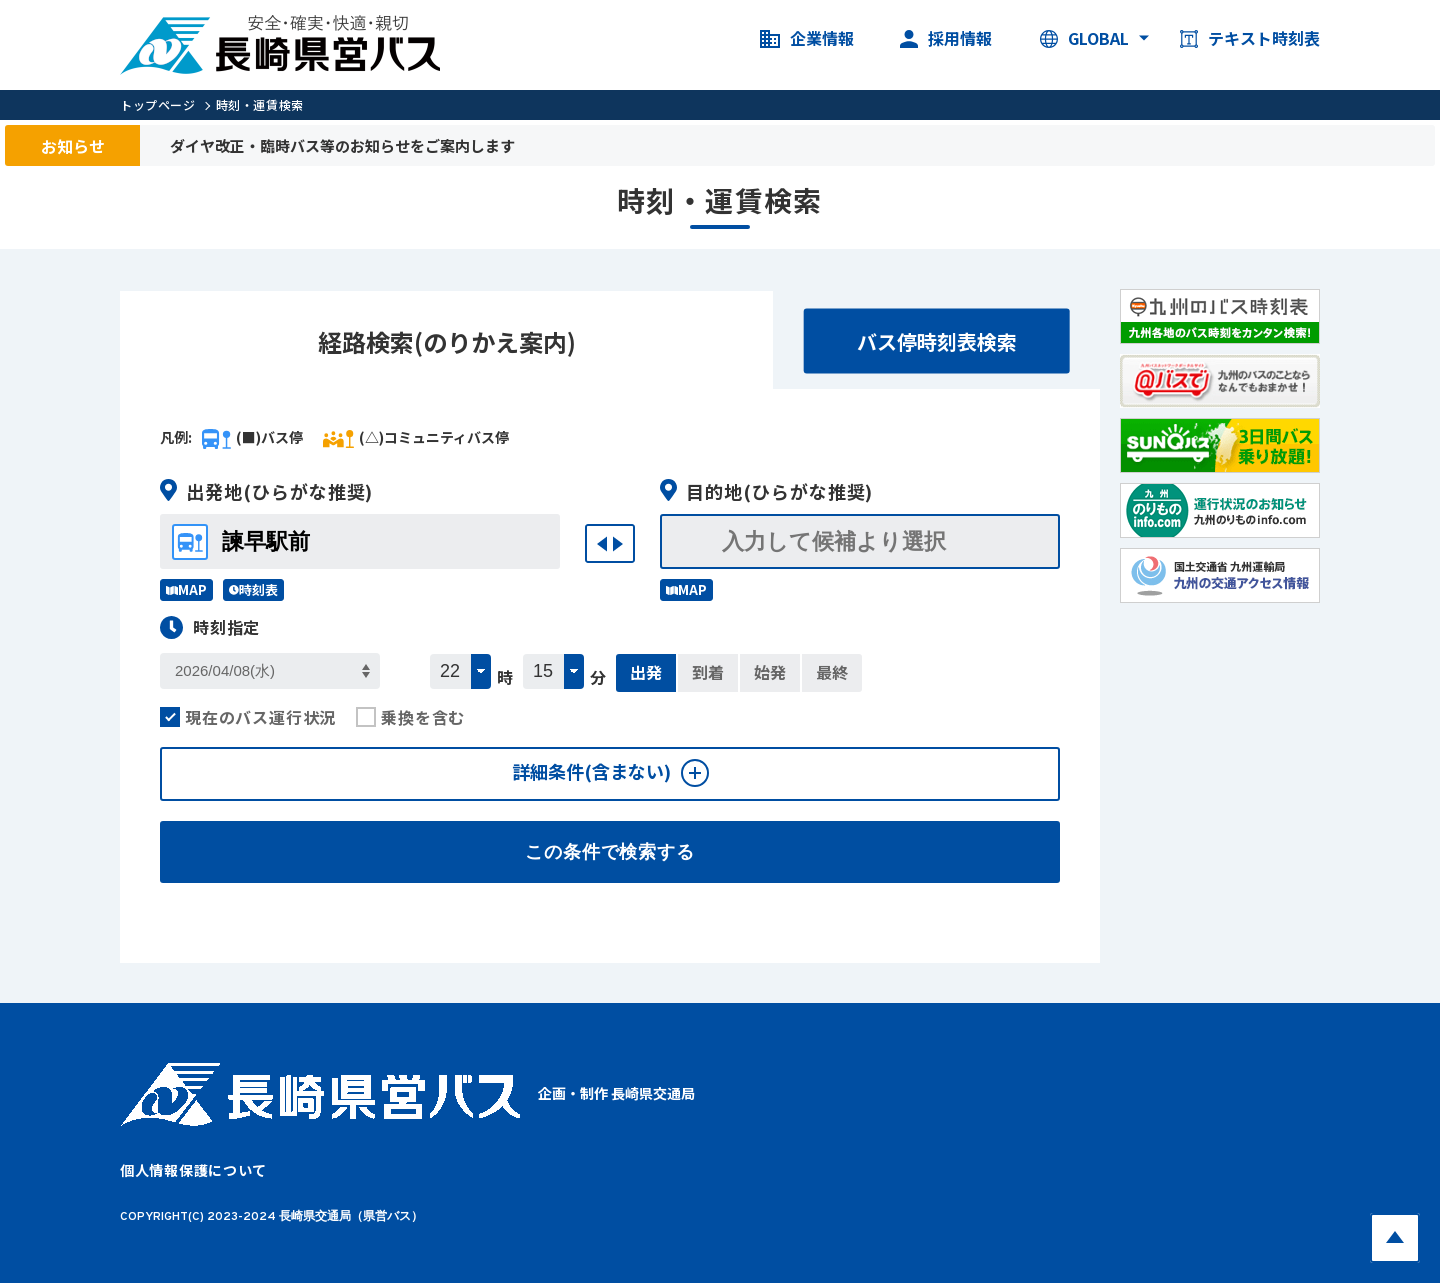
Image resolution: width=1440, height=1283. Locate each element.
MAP (186, 589)
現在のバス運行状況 (248, 717)
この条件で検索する (610, 852)
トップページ (158, 104)
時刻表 (253, 589)
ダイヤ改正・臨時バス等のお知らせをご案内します (342, 145)
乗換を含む (410, 717)
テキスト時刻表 (1250, 39)
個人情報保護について (193, 1170)
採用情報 (946, 39)
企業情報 (807, 39)
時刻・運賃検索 (260, 104)
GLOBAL (1084, 39)
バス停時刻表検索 (937, 341)
